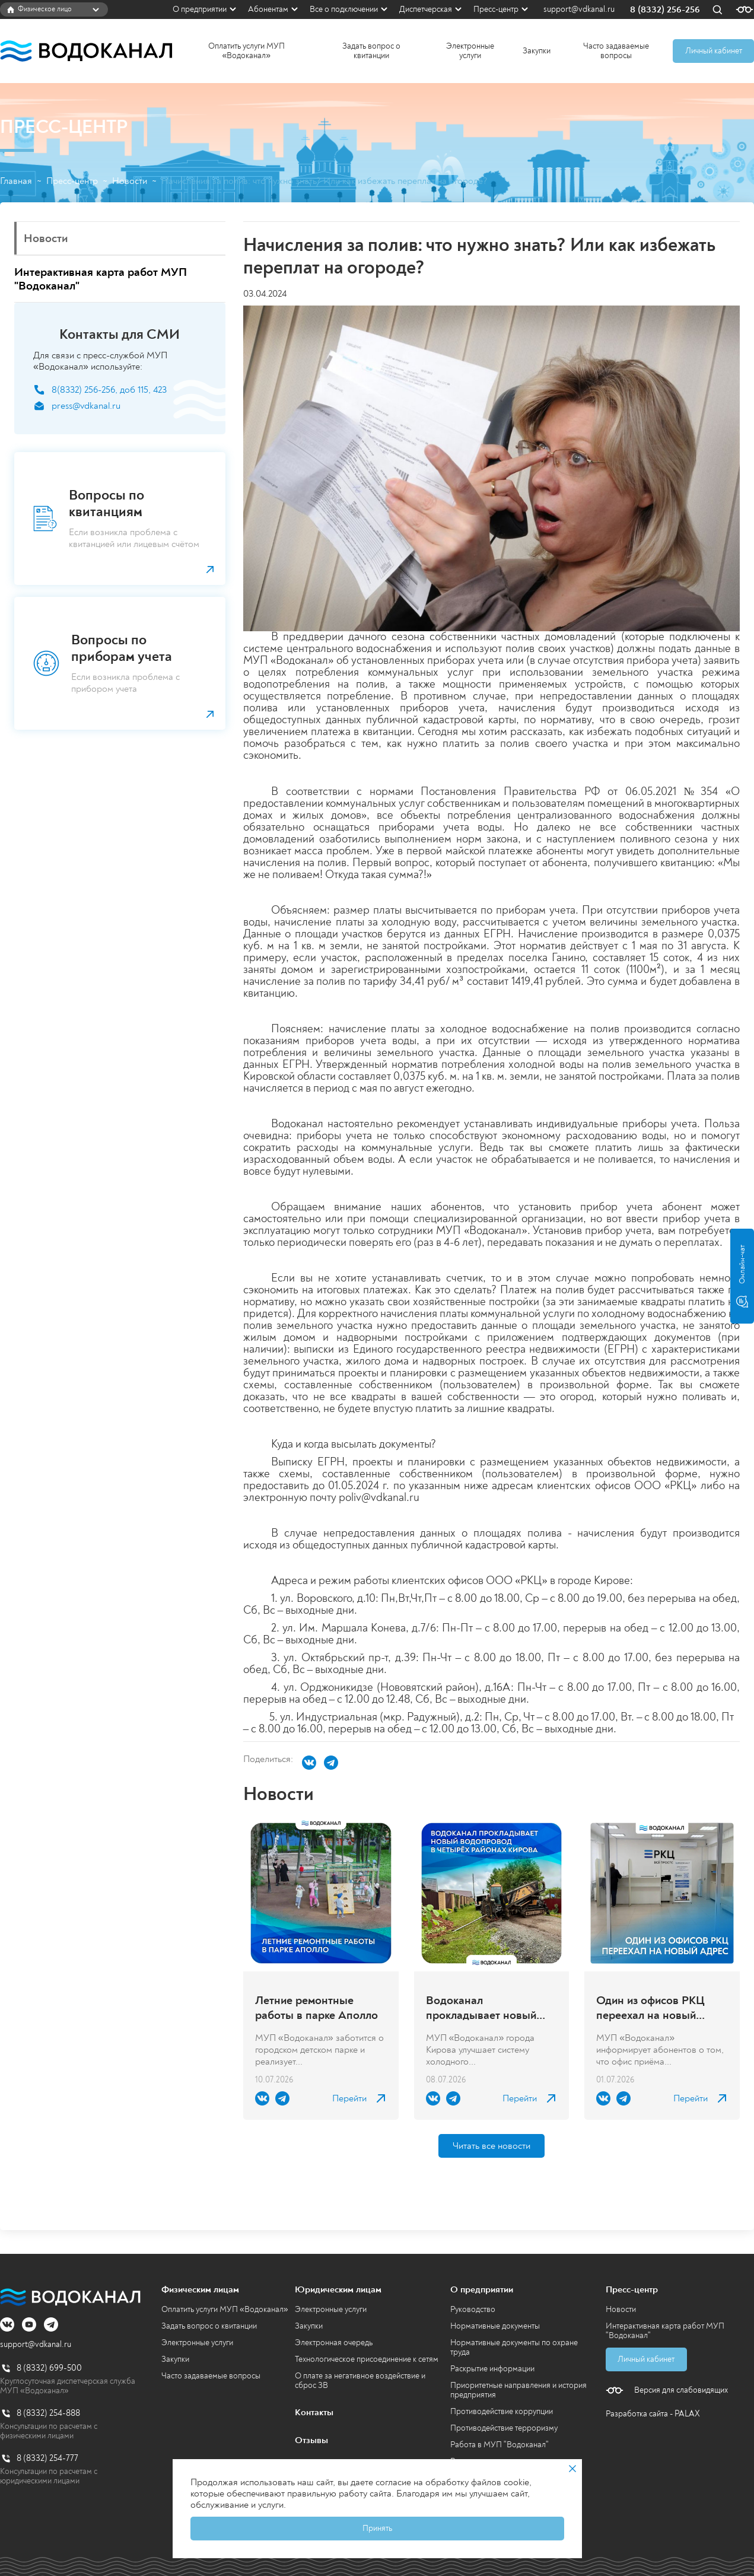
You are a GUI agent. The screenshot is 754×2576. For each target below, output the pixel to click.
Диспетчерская (425, 9)
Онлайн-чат (742, 1276)
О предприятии (200, 9)
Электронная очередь (334, 2343)
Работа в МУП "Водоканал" (499, 2445)
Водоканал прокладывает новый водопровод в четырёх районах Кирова (485, 2007)
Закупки (537, 51)
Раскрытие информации (492, 2369)
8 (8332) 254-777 (47, 2458)
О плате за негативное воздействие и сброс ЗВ (360, 2380)
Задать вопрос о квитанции (371, 51)
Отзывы (311, 2440)
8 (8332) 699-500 (49, 2368)
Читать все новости (491, 2146)
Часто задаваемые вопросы (616, 51)
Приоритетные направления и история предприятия (518, 2390)
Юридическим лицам (338, 2289)
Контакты (314, 2412)
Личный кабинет (713, 51)
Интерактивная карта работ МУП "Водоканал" (665, 2330)
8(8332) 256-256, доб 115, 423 (109, 390)
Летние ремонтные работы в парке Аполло (316, 2007)
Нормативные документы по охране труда (514, 2347)
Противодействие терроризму (504, 2428)
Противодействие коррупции (501, 2411)
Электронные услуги (470, 51)
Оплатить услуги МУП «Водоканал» (246, 51)
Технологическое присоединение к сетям (366, 2359)
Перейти (349, 2098)
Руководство (472, 2309)
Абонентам (268, 9)
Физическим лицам (200, 2289)
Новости (129, 181)
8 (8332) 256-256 (665, 9)
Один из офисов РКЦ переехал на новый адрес (650, 2007)
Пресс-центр (495, 9)
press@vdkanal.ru (86, 406)
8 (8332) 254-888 (48, 2413)
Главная (16, 181)
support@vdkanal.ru (579, 9)
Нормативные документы (495, 2326)
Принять (377, 2528)
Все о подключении (344, 9)
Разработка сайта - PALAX (653, 2414)
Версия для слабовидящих (681, 2390)
